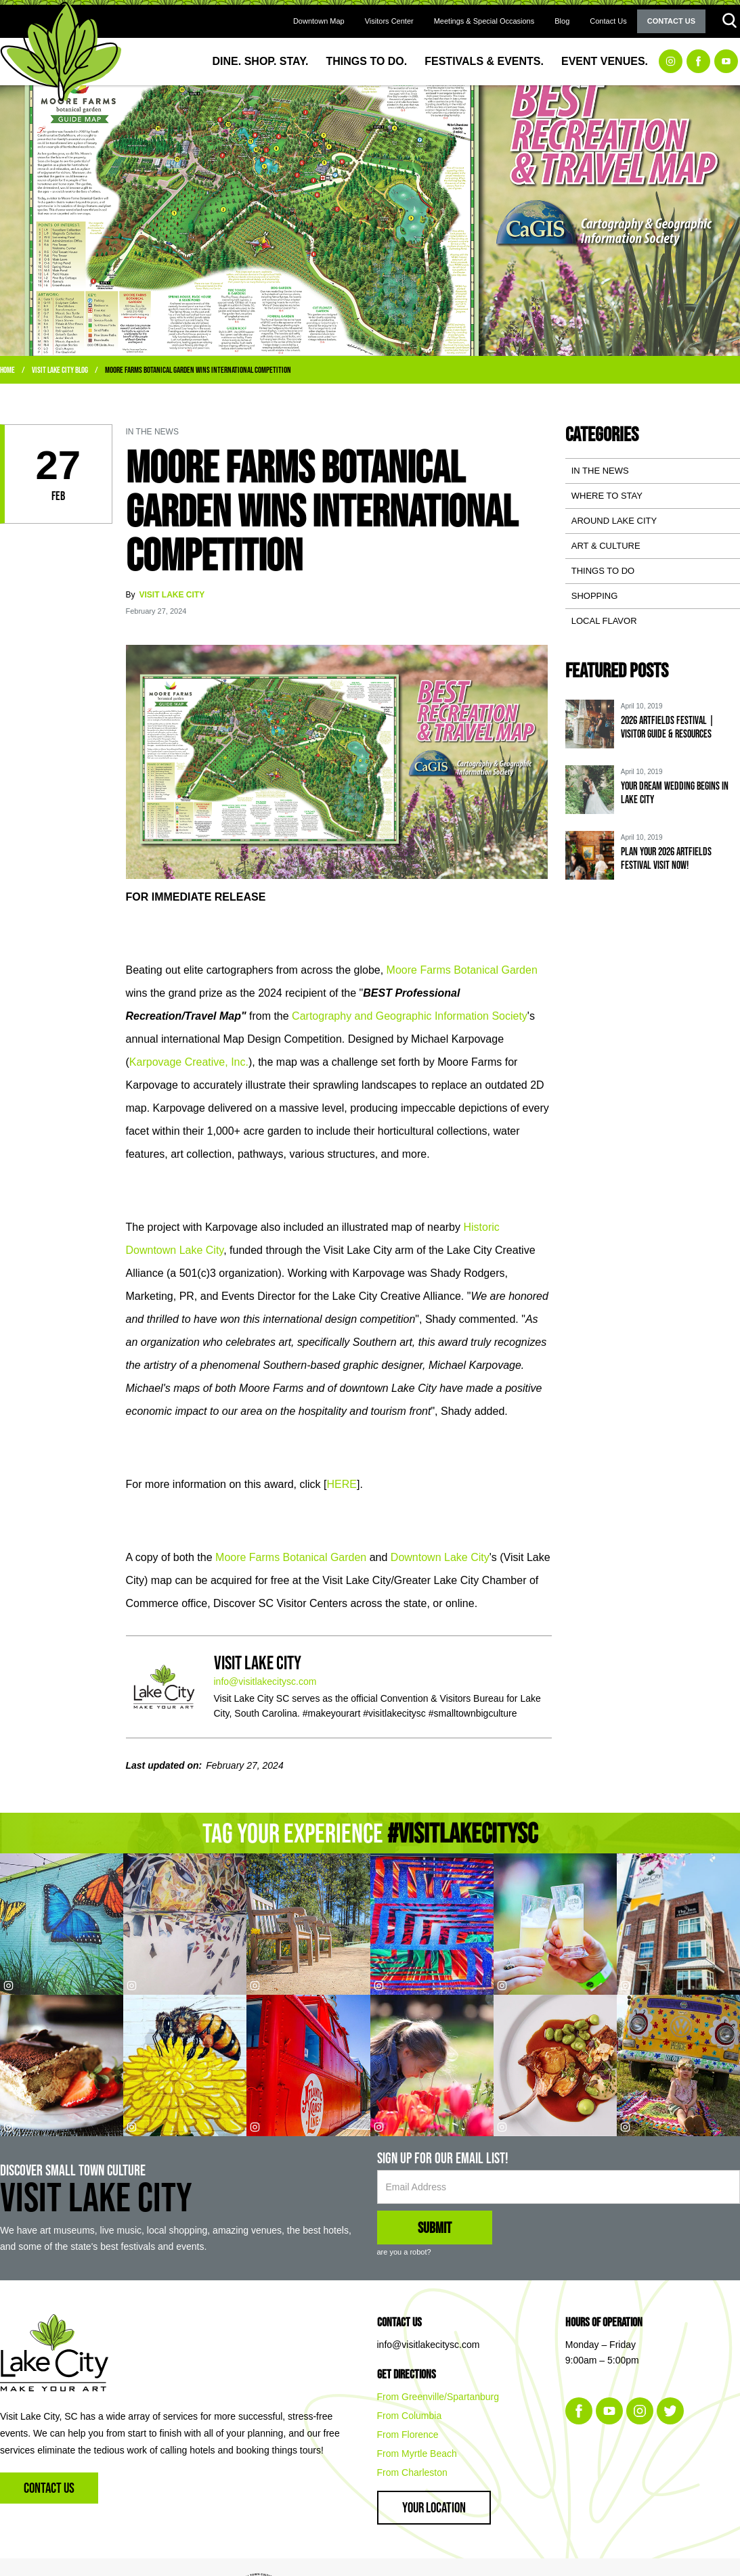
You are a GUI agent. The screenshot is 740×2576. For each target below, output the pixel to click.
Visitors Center (389, 21)
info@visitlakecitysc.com (265, 1681)
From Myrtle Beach (417, 2453)
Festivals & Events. (484, 61)
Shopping (594, 596)
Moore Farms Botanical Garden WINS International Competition (198, 370)
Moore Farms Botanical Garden (462, 970)
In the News (600, 471)
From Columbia (409, 2415)
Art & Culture (605, 546)
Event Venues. (604, 61)
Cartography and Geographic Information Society (409, 1016)
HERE (342, 1484)
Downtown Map (319, 21)
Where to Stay (607, 496)
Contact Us (608, 21)
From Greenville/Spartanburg (438, 2396)
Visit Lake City (172, 595)
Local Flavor (604, 621)
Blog (561, 21)
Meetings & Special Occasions (484, 21)
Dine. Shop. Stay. (261, 61)
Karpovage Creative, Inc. (188, 1062)
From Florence (408, 2434)
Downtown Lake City (440, 1557)
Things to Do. (367, 61)
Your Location (434, 2507)
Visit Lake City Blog (60, 370)
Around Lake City (614, 521)
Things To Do (602, 571)
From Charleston (412, 2472)
